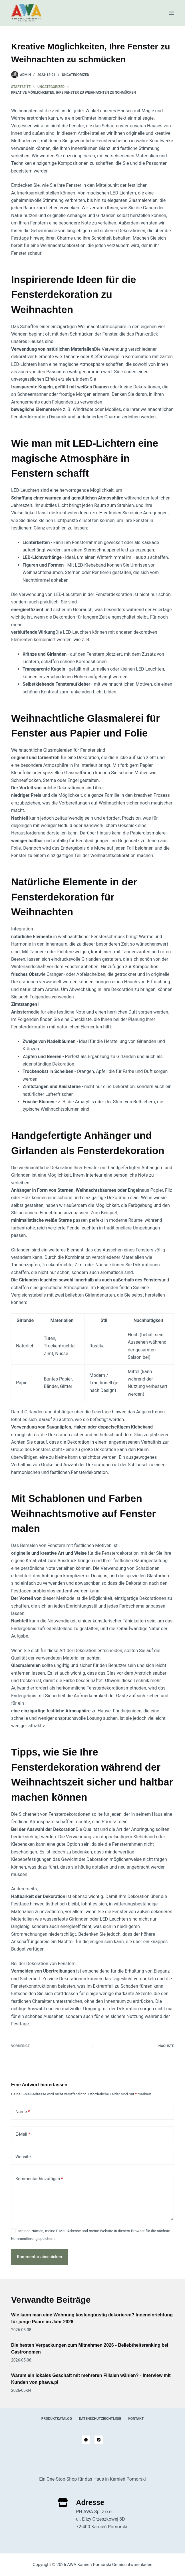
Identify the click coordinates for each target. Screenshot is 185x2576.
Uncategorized (75, 75)
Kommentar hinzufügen (39, 2178)
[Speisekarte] (171, 12)
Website (23, 2156)
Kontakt (136, 2419)
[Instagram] (98, 2439)
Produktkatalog (56, 2419)
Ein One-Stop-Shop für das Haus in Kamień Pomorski (92, 2479)
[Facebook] (86, 2439)
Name (22, 2111)
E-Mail (22, 2134)
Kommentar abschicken (39, 2256)
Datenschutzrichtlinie (100, 2419)
